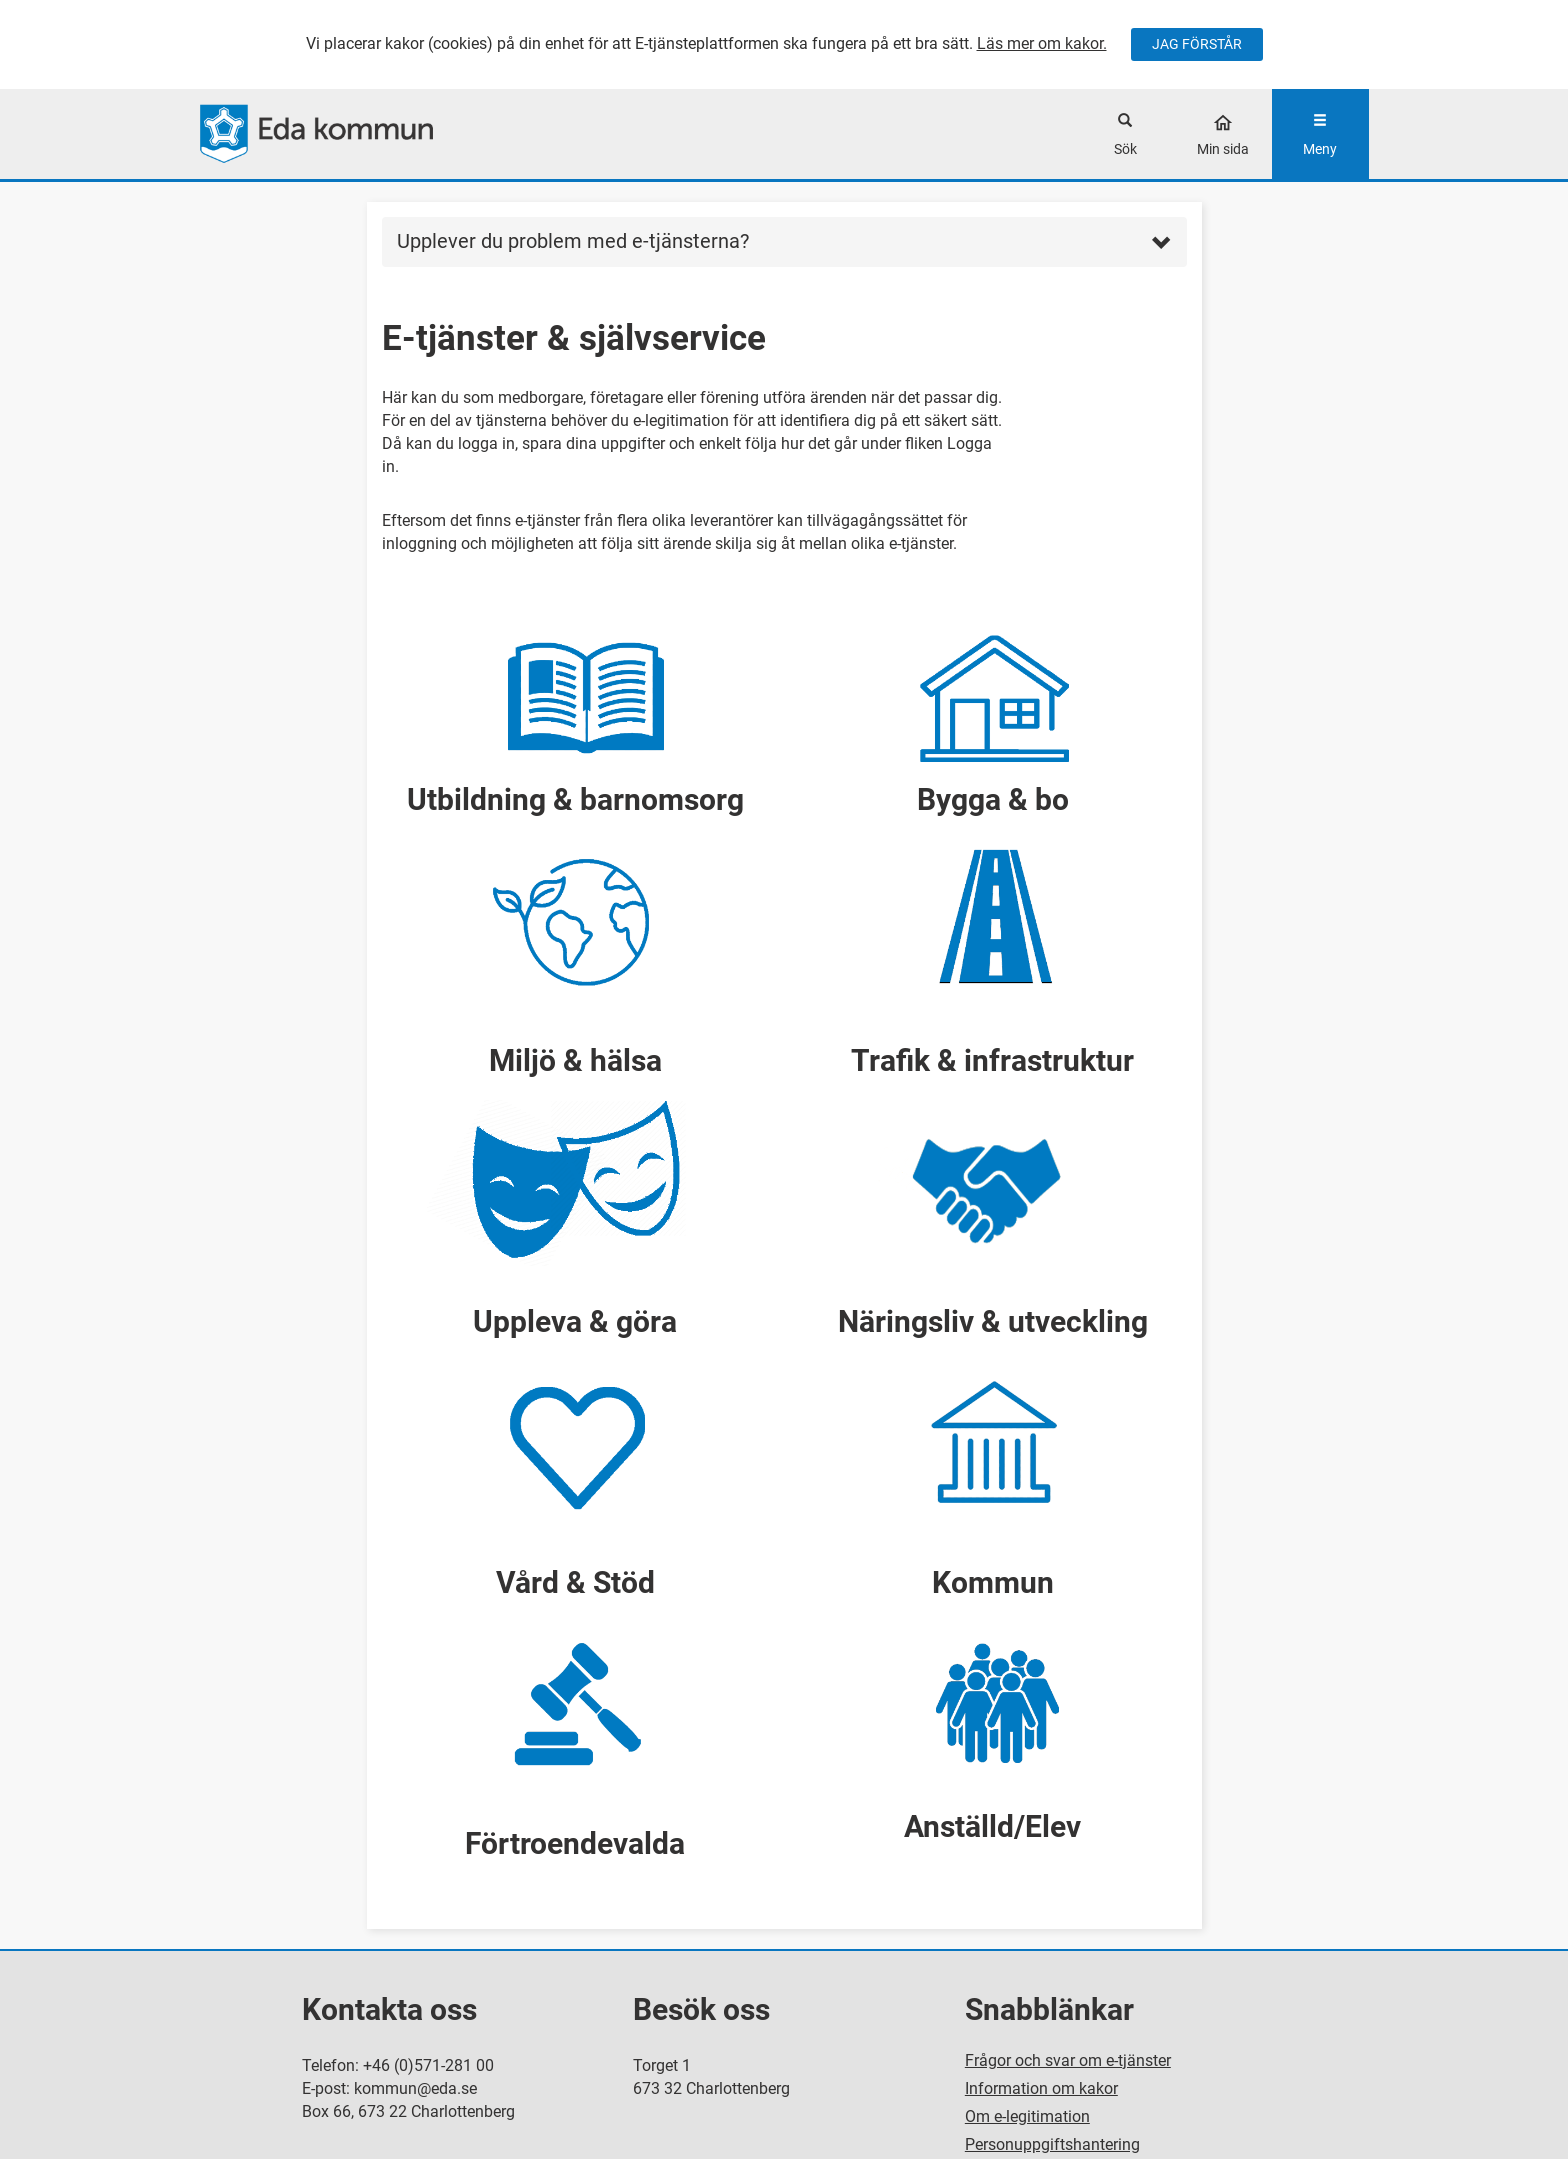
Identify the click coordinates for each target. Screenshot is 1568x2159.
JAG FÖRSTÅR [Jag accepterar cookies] (1197, 44)
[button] (576, 712)
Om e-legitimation (1027, 2116)
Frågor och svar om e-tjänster (1068, 2060)
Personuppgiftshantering (1052, 2144)
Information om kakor (1041, 2088)
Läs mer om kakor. (1042, 43)
